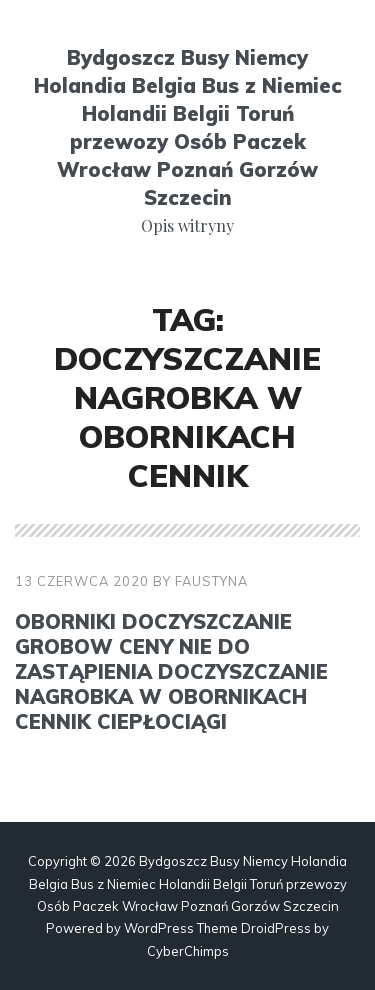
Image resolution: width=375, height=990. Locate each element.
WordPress (159, 928)
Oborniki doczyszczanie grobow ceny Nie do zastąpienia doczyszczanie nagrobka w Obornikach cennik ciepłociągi (171, 671)
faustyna (211, 581)
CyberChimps (188, 951)
